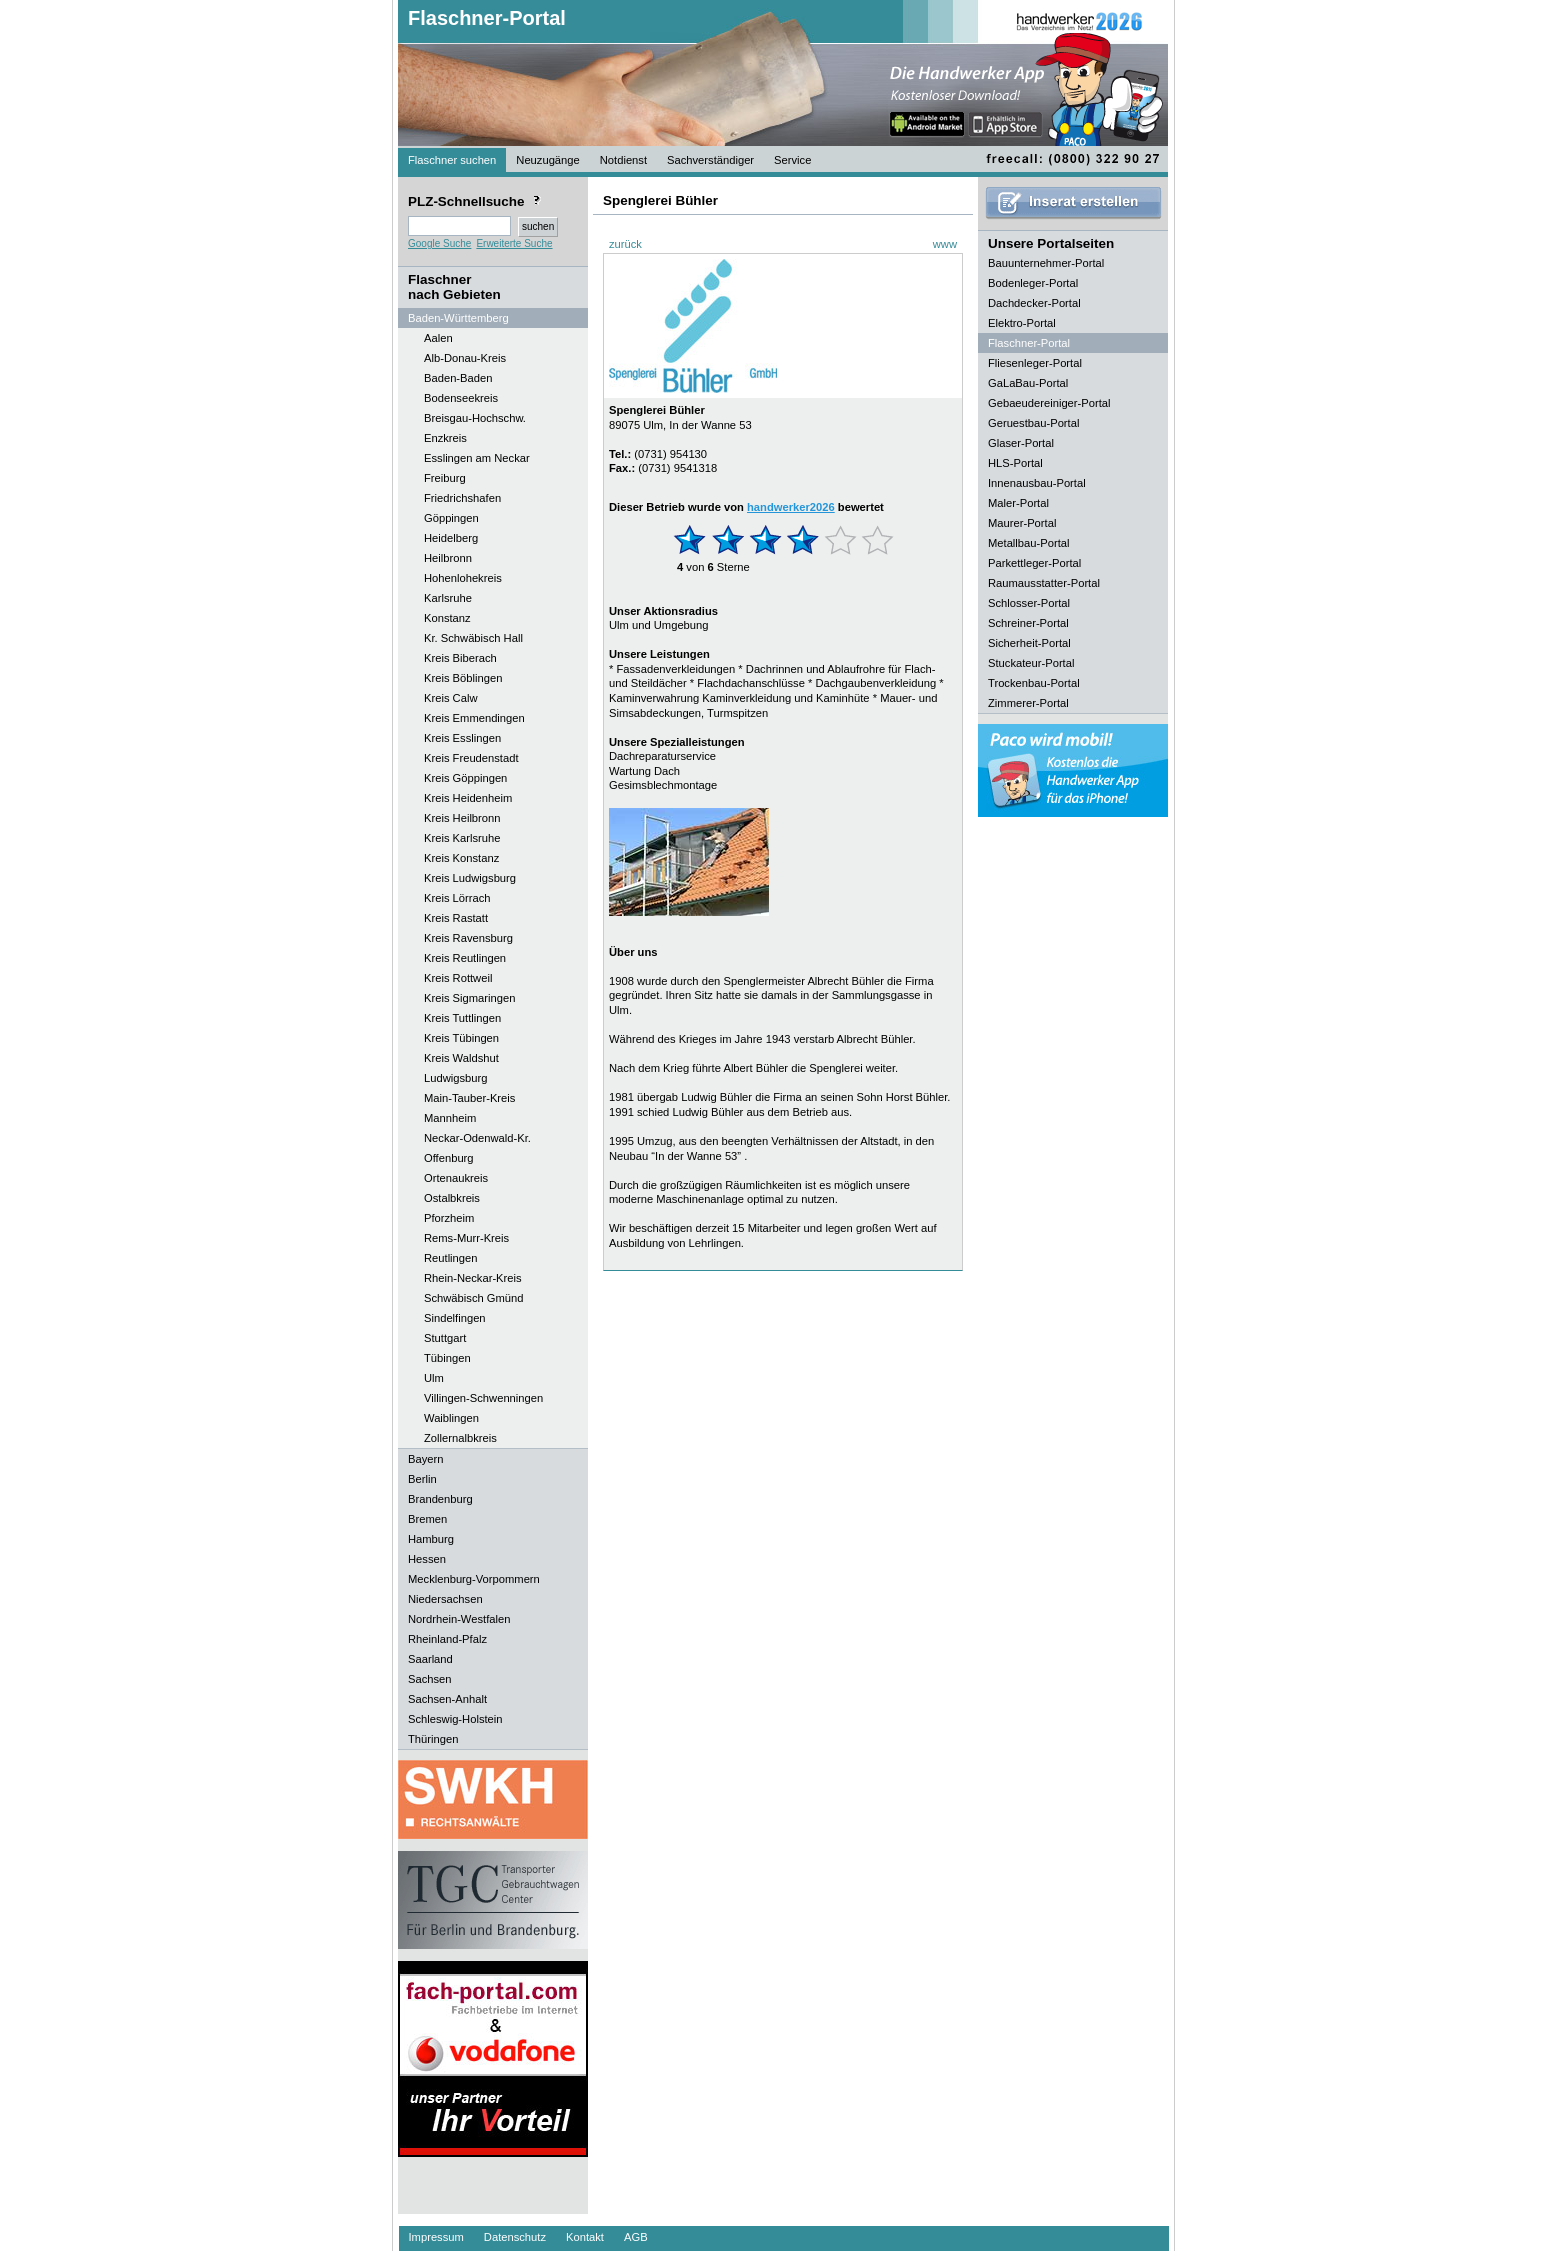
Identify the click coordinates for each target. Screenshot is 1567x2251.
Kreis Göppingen (465, 778)
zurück (625, 244)
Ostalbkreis (452, 1198)
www (945, 244)
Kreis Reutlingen (465, 958)
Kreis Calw (450, 698)
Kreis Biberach (460, 658)
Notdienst (623, 160)
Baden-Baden (458, 378)
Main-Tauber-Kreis (469, 1098)
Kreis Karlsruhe (462, 838)
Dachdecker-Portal (1034, 303)
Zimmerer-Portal (1028, 703)
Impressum (436, 2237)
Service (792, 160)
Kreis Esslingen (462, 738)
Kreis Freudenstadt (471, 758)
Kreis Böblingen (463, 678)
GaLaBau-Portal (1028, 383)
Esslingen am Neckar (477, 458)
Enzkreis (445, 438)
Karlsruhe (448, 598)
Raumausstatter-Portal (1044, 583)
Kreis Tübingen (461, 1038)
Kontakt (585, 2237)
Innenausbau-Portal (1037, 483)
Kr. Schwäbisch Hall (473, 638)
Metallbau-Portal (1028, 543)
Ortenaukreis (456, 1178)
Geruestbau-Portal (1033, 423)
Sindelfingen (455, 1318)
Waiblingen (451, 1418)
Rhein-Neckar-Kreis (473, 1278)
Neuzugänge (547, 160)
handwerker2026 (791, 507)
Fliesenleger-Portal (1035, 363)
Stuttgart (445, 1338)
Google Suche (439, 243)
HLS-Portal (1015, 463)
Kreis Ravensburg (468, 938)
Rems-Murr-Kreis (466, 1238)
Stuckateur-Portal (1031, 663)
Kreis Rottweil (458, 978)
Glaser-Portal (1021, 443)
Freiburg (445, 478)
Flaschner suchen (452, 160)
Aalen (438, 338)
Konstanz (447, 618)
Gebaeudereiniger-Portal (1049, 403)
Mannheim (450, 1118)
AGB (636, 2237)
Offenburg (449, 1158)
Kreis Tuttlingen (462, 1018)
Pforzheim (449, 1218)
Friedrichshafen (462, 498)
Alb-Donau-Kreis (465, 358)
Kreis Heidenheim (468, 798)
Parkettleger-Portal (1034, 563)
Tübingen (447, 1358)
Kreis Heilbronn (462, 818)
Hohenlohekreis (463, 578)
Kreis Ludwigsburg (470, 878)
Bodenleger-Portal (1033, 283)
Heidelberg (451, 538)
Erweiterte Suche (514, 243)
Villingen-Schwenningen (483, 1398)
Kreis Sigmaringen (469, 998)
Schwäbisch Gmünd (474, 1298)
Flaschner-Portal (487, 18)
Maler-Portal (1018, 503)
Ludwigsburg (455, 1078)
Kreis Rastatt (456, 918)
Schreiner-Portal (1028, 623)
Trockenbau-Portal (1034, 683)
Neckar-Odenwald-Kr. (477, 1138)
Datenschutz (515, 2237)
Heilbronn (448, 558)
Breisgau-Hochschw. (475, 418)
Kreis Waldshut (461, 1058)
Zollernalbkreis (460, 1438)
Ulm (434, 1378)
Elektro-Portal (1022, 323)
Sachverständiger (710, 160)
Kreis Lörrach (457, 898)
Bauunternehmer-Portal (1046, 263)
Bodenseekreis (461, 398)
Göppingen (451, 518)
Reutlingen (451, 1258)
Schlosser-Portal (1029, 603)
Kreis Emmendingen (474, 718)
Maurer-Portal (1022, 523)
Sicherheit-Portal (1029, 643)
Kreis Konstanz (461, 858)
